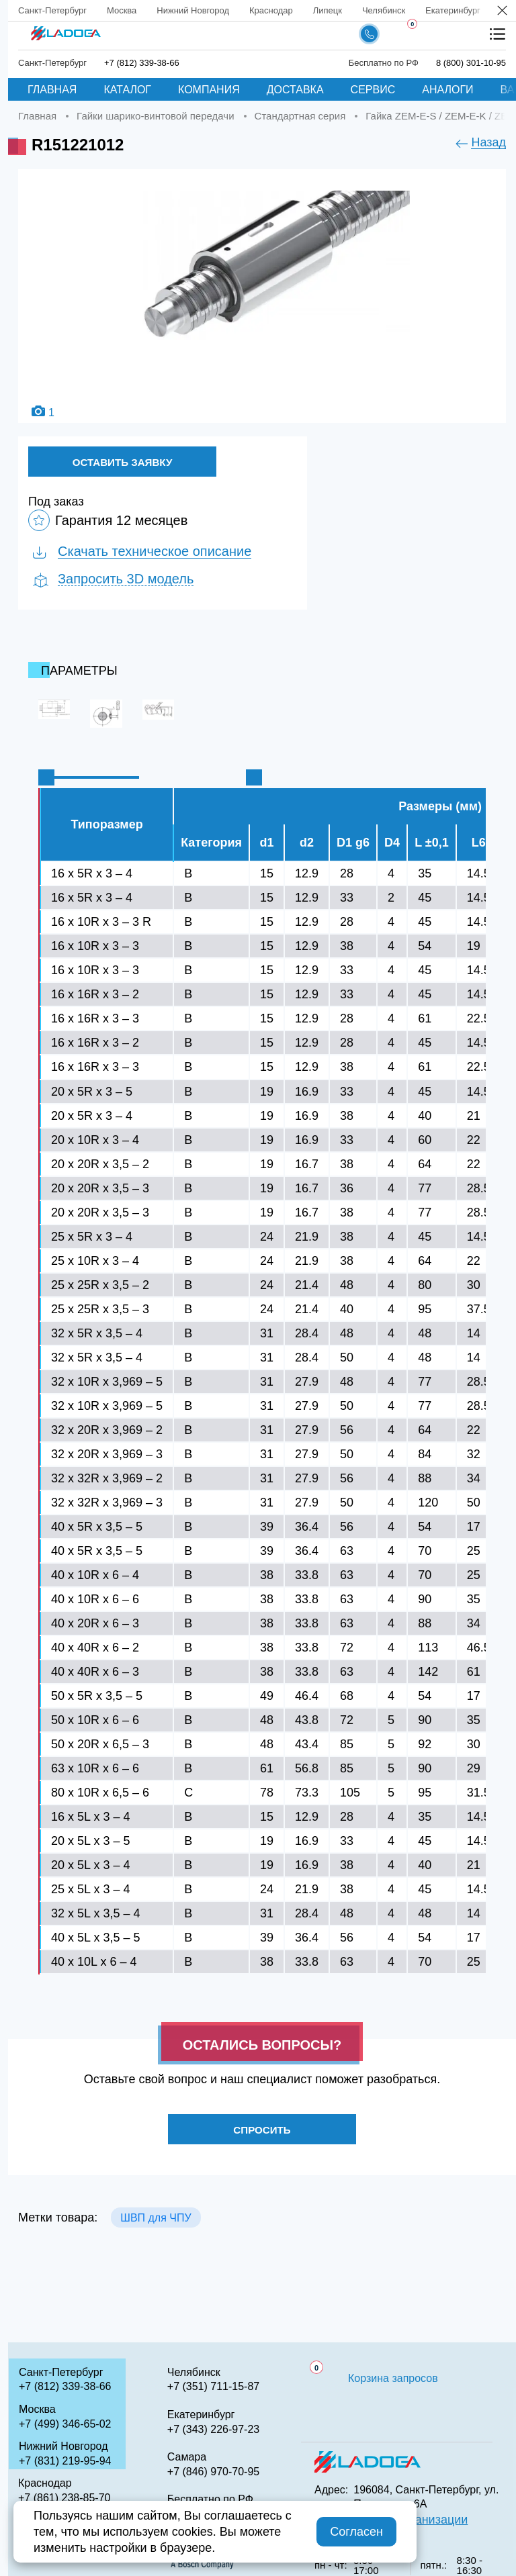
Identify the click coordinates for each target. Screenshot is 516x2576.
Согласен (356, 2531)
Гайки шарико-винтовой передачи (155, 116)
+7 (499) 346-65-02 (65, 2424)
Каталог (127, 89)
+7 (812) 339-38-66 (141, 63)
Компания (209, 89)
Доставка (295, 89)
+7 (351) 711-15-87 (213, 2386)
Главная (52, 89)
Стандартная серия (300, 116)
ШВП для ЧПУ (155, 2224)
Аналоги (447, 89)
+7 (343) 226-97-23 (213, 2429)
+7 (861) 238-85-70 (64, 2497)
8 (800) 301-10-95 (471, 63)
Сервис (373, 89)
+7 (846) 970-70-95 (213, 2471)
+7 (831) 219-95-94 (65, 2461)
